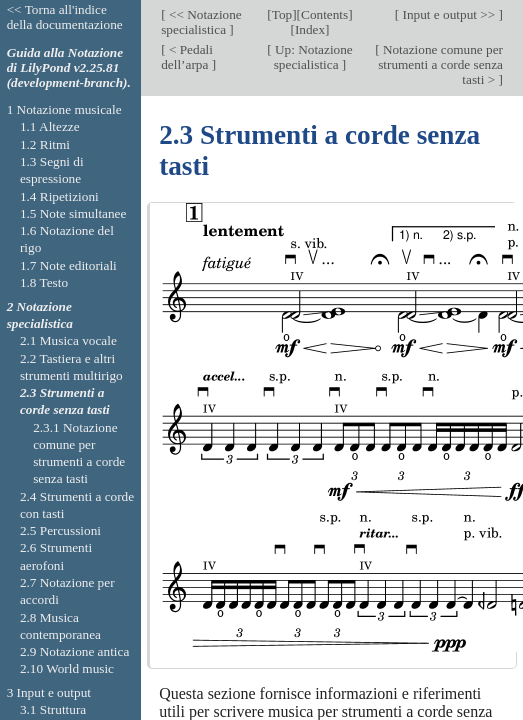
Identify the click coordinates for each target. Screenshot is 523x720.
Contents (324, 14)
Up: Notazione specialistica (312, 57)
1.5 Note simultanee (73, 213)
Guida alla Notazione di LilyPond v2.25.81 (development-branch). (69, 67)
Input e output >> (448, 14)
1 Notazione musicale (64, 109)
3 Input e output (49, 692)
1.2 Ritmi (45, 144)
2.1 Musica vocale (68, 340)
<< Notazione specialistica (201, 22)
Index (310, 29)
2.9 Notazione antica (74, 651)
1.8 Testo (44, 282)
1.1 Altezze (50, 126)
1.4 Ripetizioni (59, 196)
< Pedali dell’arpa (187, 57)
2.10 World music (67, 668)
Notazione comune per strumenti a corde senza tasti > (440, 64)
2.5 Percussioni (60, 530)
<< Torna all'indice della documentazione (65, 17)
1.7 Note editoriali (68, 265)
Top (282, 14)
